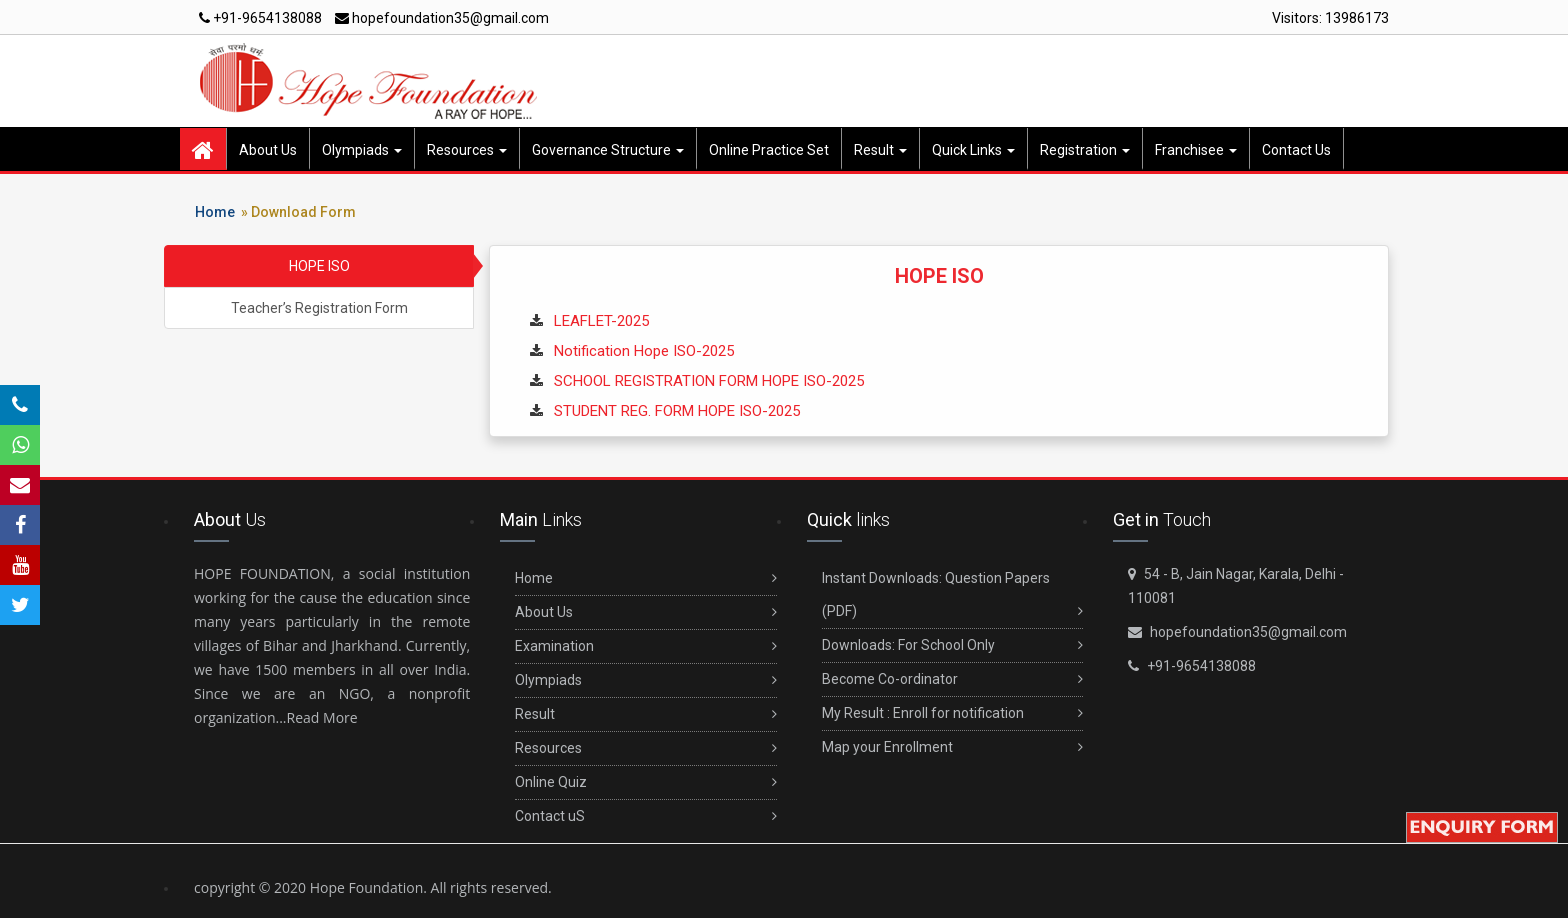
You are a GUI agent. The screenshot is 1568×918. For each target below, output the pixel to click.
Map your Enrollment (952, 747)
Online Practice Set (769, 150)
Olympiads (362, 150)
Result (880, 150)
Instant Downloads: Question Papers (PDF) (952, 599)
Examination (645, 646)
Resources (467, 150)
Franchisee (1196, 150)
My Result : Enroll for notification (952, 713)
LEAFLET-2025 (601, 321)
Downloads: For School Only (952, 645)
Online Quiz (645, 782)
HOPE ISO (319, 266)
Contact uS (645, 816)
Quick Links (973, 150)
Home (215, 212)
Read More (322, 717)
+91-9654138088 (260, 18)
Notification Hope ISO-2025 (644, 351)
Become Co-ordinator (952, 679)
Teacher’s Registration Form (319, 308)
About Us (268, 150)
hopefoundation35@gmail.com (442, 18)
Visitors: (1330, 18)
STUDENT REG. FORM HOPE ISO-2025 (677, 411)
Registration (1085, 150)
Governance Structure (608, 150)
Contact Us (1296, 150)
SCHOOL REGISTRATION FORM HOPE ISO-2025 (709, 381)
